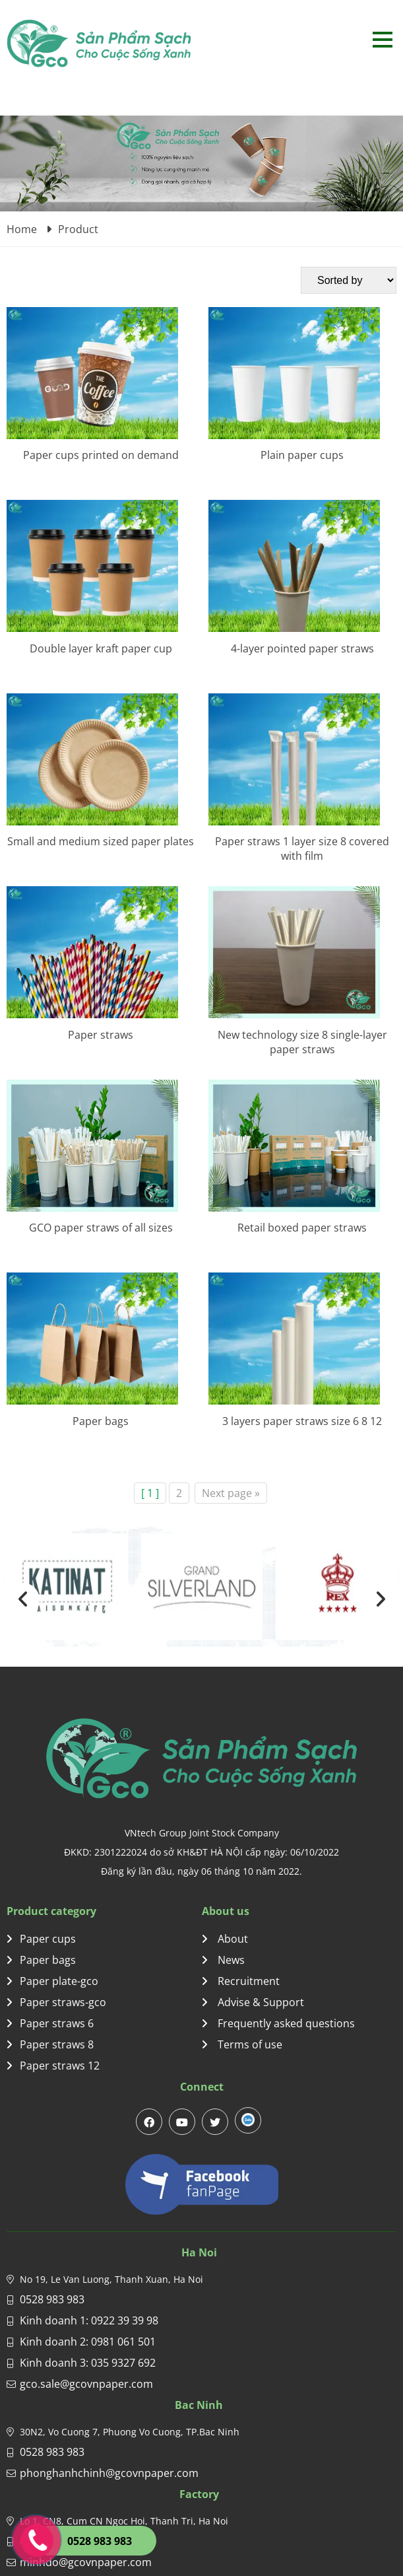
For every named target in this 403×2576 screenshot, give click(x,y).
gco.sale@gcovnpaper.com (86, 2384)
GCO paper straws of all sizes (101, 1227)
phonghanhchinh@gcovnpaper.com (109, 2473)
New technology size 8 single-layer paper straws (302, 1042)
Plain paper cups (302, 455)
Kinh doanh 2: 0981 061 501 (88, 2341)
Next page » (231, 1493)
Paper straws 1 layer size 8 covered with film (302, 848)
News (223, 1960)
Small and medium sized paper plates (100, 841)
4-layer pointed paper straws (302, 648)
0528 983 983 (52, 2299)
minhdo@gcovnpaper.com (86, 2562)
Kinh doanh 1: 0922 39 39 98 (89, 2320)
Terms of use (242, 2044)
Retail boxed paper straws (302, 1227)
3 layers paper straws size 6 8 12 (302, 1421)
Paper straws (100, 1034)
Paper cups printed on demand (101, 455)
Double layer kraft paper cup (101, 648)
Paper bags (101, 1421)
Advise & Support (253, 2002)
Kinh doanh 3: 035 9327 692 (88, 2362)
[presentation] (23, 1599)
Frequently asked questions (278, 2023)
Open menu (382, 39)
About (225, 1939)
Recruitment (241, 1981)
